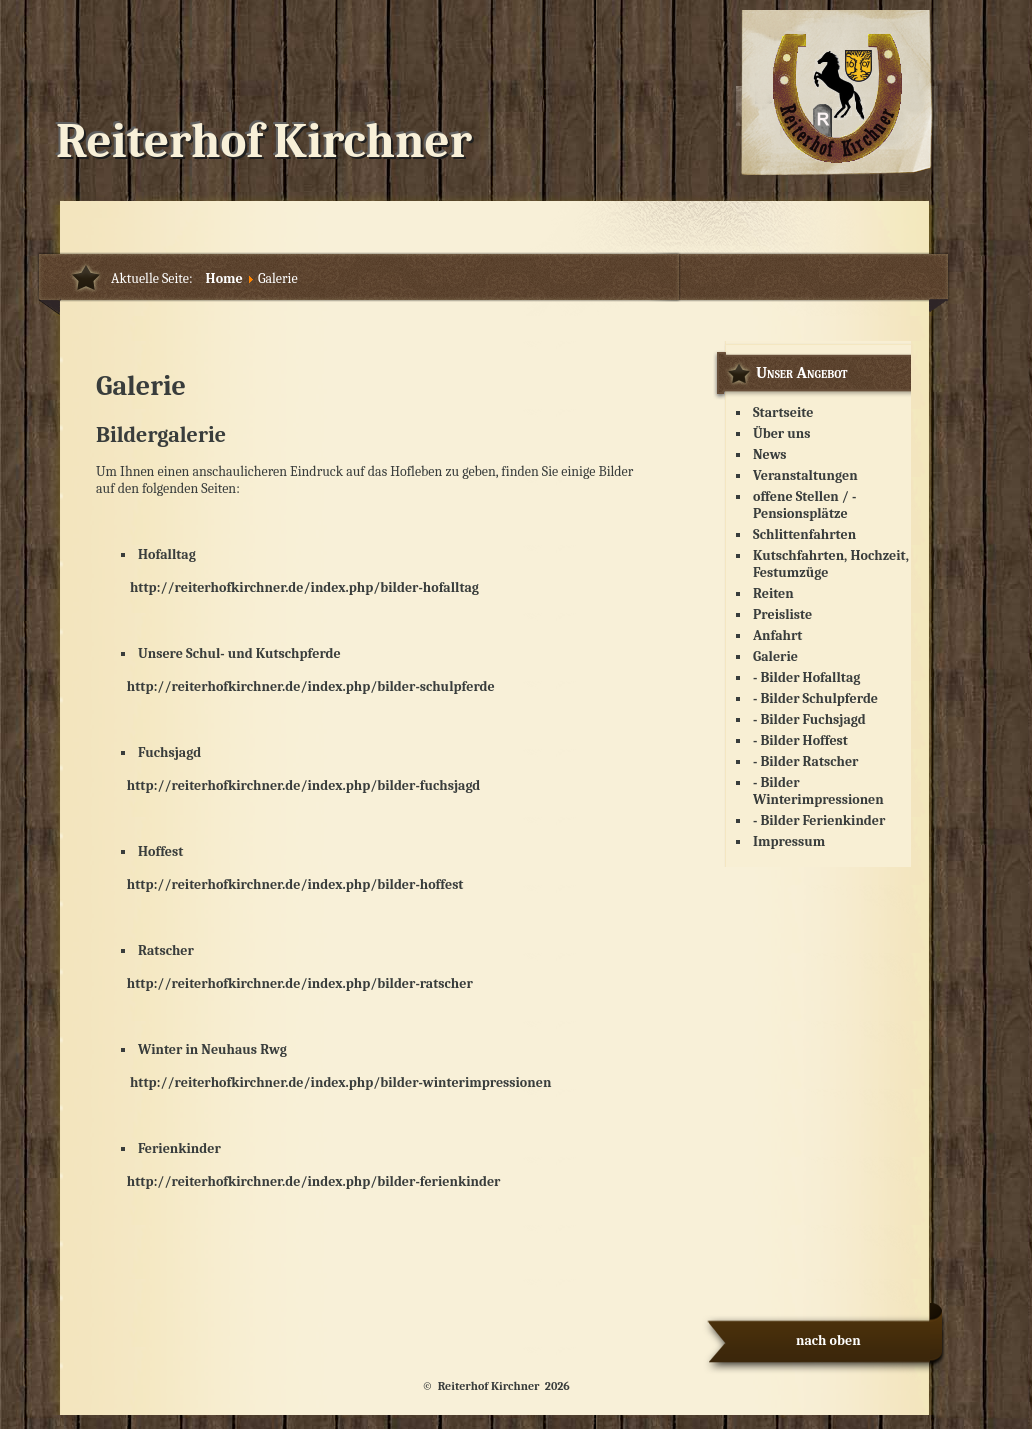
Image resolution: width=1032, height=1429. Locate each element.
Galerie (775, 656)
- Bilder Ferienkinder (819, 820)
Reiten (773, 593)
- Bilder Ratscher (805, 761)
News (770, 454)
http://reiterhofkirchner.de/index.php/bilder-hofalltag (287, 587)
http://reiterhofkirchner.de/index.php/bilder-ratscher (300, 983)
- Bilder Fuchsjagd (809, 719)
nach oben (828, 1340)
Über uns (782, 433)
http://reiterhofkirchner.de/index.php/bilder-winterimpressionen (340, 1082)
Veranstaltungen (805, 475)
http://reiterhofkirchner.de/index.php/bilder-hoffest (295, 884)
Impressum (789, 841)
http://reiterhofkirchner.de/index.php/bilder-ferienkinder (314, 1181)
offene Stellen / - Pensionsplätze (804, 505)
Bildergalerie (161, 435)
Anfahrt (777, 635)
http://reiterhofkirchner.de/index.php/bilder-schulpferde (295, 686)
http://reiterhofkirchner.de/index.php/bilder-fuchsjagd (304, 785)
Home (224, 278)
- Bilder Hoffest (800, 740)
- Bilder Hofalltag (806, 677)
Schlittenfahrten (804, 534)
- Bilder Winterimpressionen (818, 791)
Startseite (783, 412)
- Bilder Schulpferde (815, 698)
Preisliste (782, 614)
